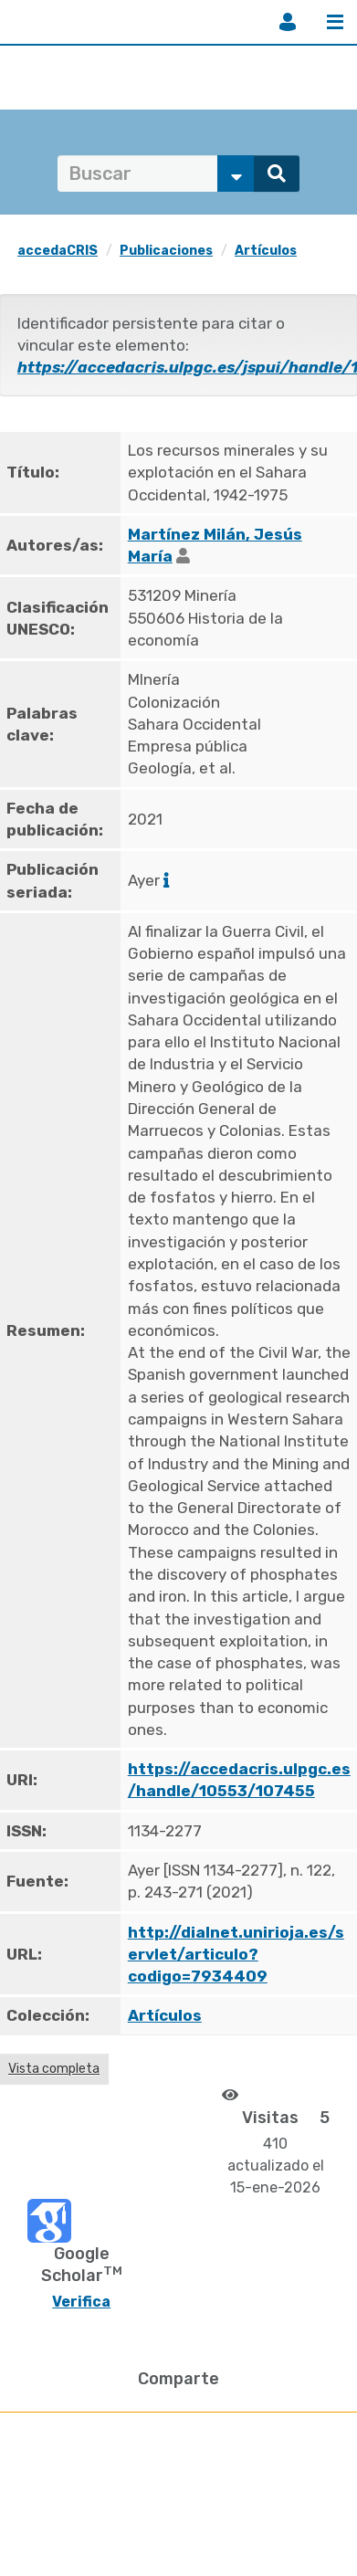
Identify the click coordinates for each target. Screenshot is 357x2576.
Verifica (81, 2301)
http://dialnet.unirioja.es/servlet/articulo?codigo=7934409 (236, 1954)
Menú (335, 22)
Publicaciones (166, 250)
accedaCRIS (57, 250)
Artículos (266, 250)
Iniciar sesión (288, 22)
